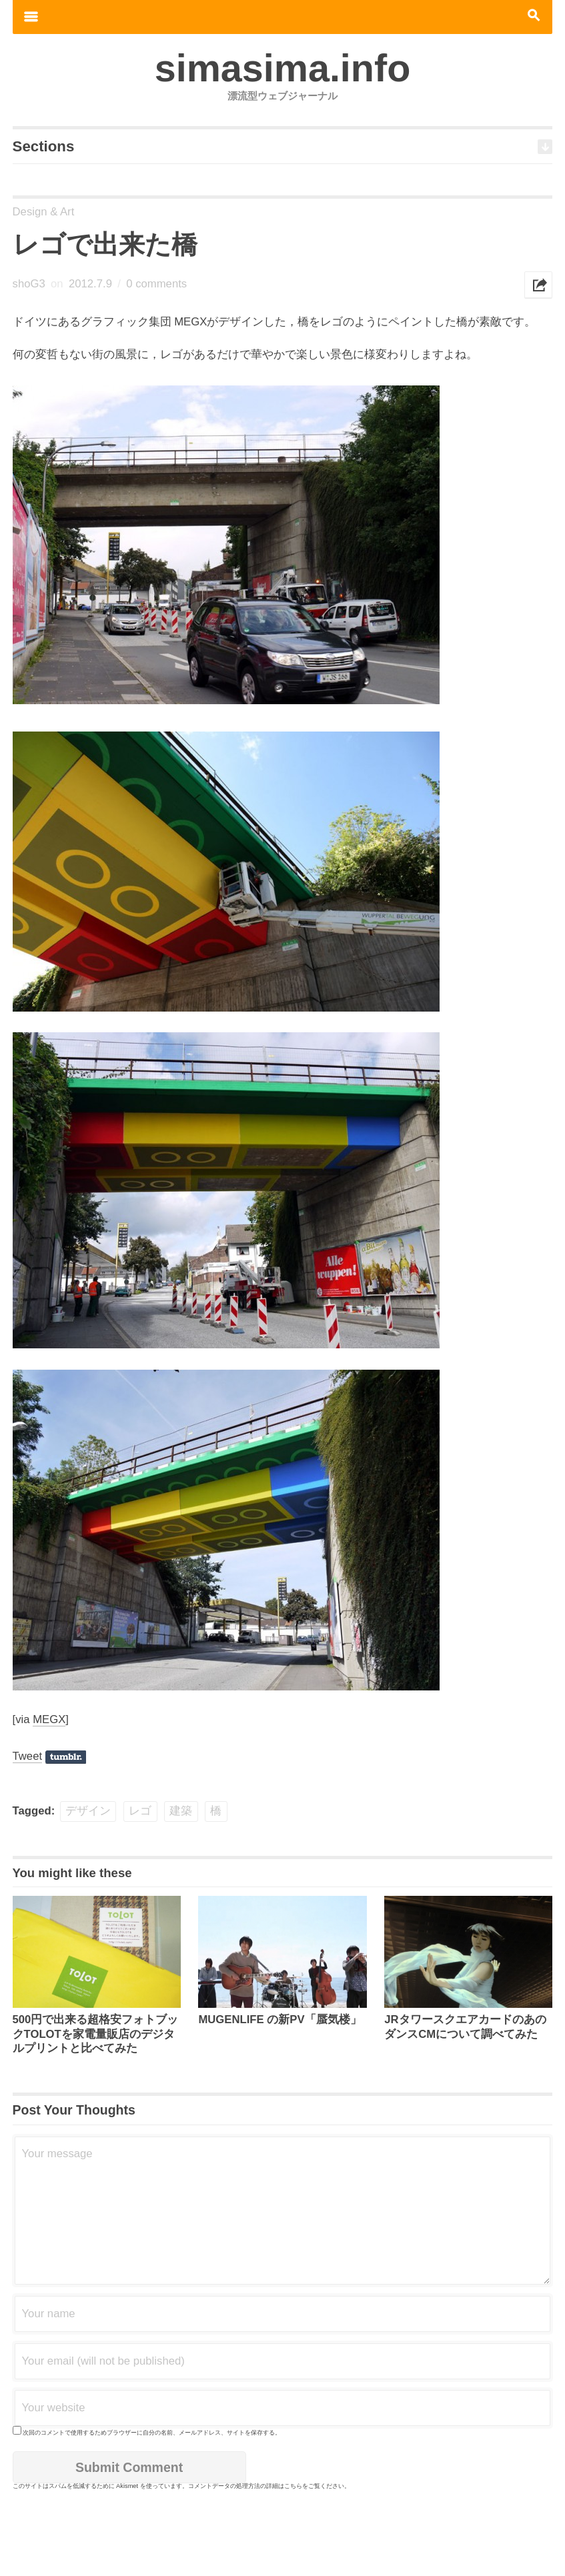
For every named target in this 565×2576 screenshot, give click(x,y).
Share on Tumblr (65, 1757)
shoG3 (29, 283)
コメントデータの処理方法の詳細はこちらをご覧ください (266, 2486)
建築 (180, 1810)
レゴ (140, 1810)
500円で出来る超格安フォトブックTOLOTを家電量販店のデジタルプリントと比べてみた (96, 2034)
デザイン (88, 1810)
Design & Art (44, 211)
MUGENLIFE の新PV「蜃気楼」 (279, 2019)
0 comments (156, 283)
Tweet (28, 1756)
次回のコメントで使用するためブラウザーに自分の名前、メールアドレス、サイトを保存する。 (152, 2432)
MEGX (49, 1719)
